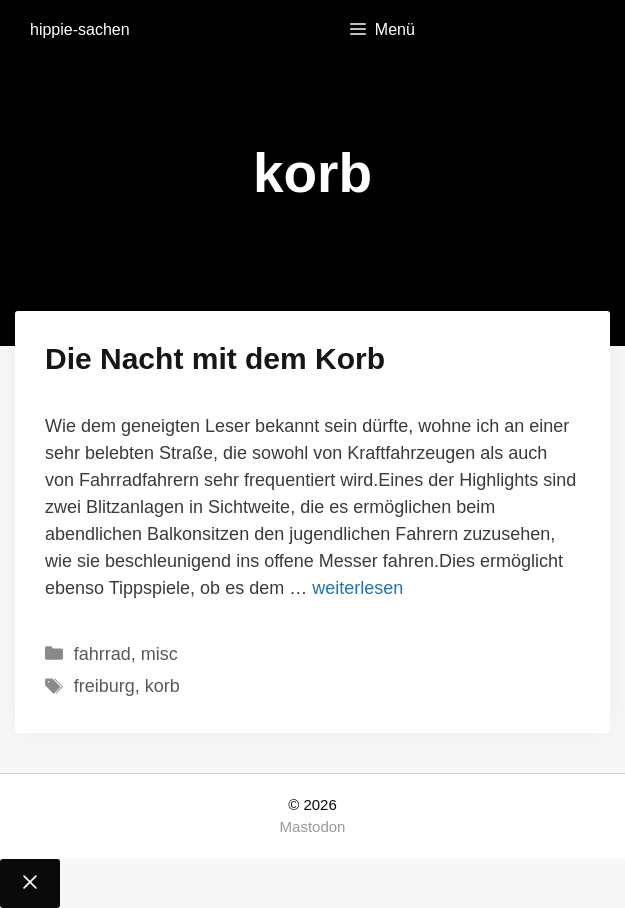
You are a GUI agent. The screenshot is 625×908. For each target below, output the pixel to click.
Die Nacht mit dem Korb (215, 358)
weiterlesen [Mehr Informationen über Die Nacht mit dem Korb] (357, 588)
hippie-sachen (80, 29)
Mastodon (313, 826)
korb (162, 686)
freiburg (104, 686)
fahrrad (102, 654)
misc (159, 654)
